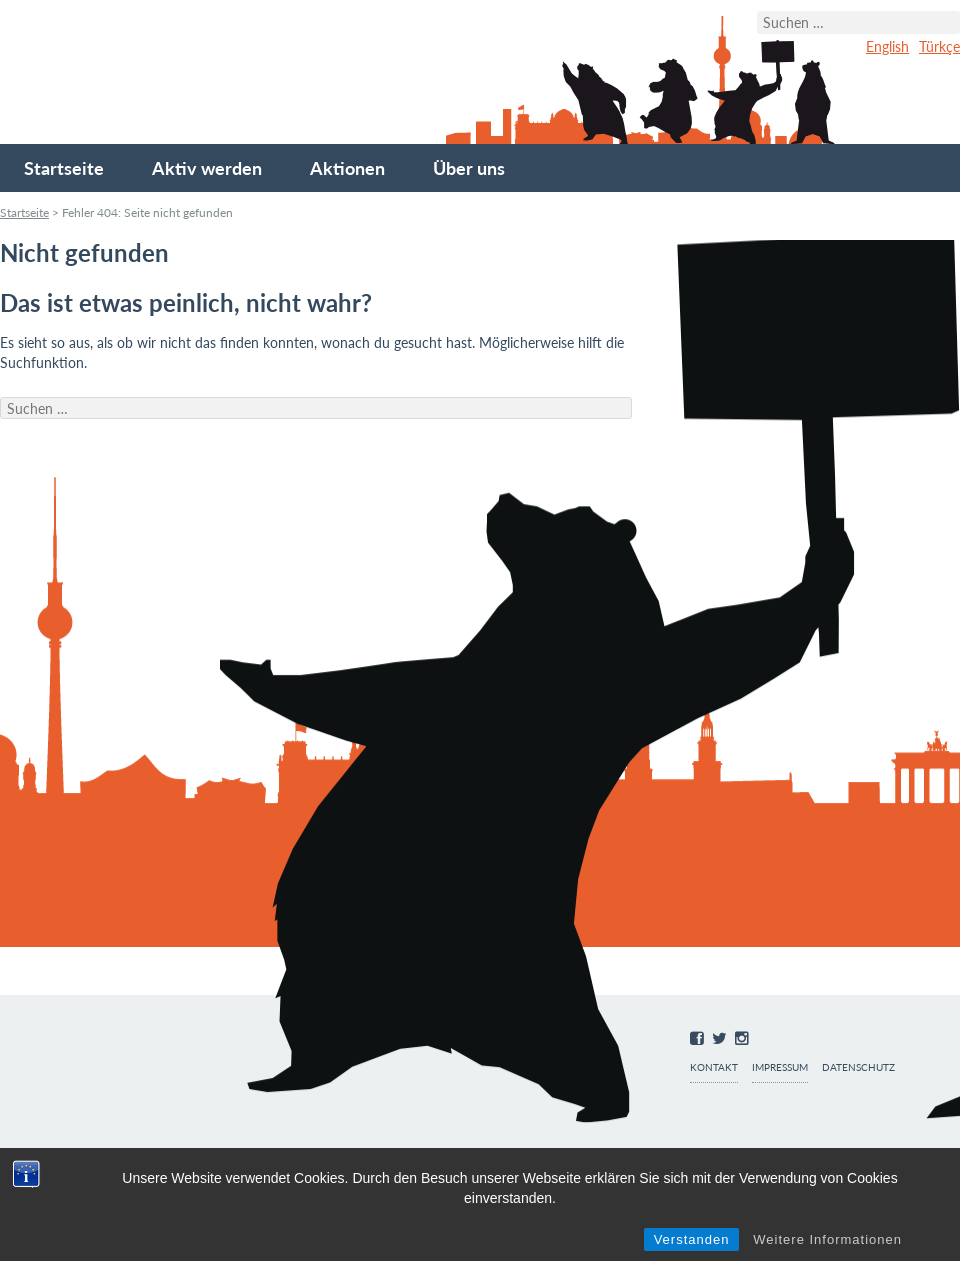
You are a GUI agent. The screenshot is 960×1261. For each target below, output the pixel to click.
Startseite (64, 168)
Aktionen (347, 168)
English (887, 46)
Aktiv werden (207, 168)
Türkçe (939, 46)
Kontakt (714, 1067)
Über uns (469, 168)
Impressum (780, 1067)
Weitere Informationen (827, 1239)
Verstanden (692, 1239)
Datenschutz (858, 1067)
